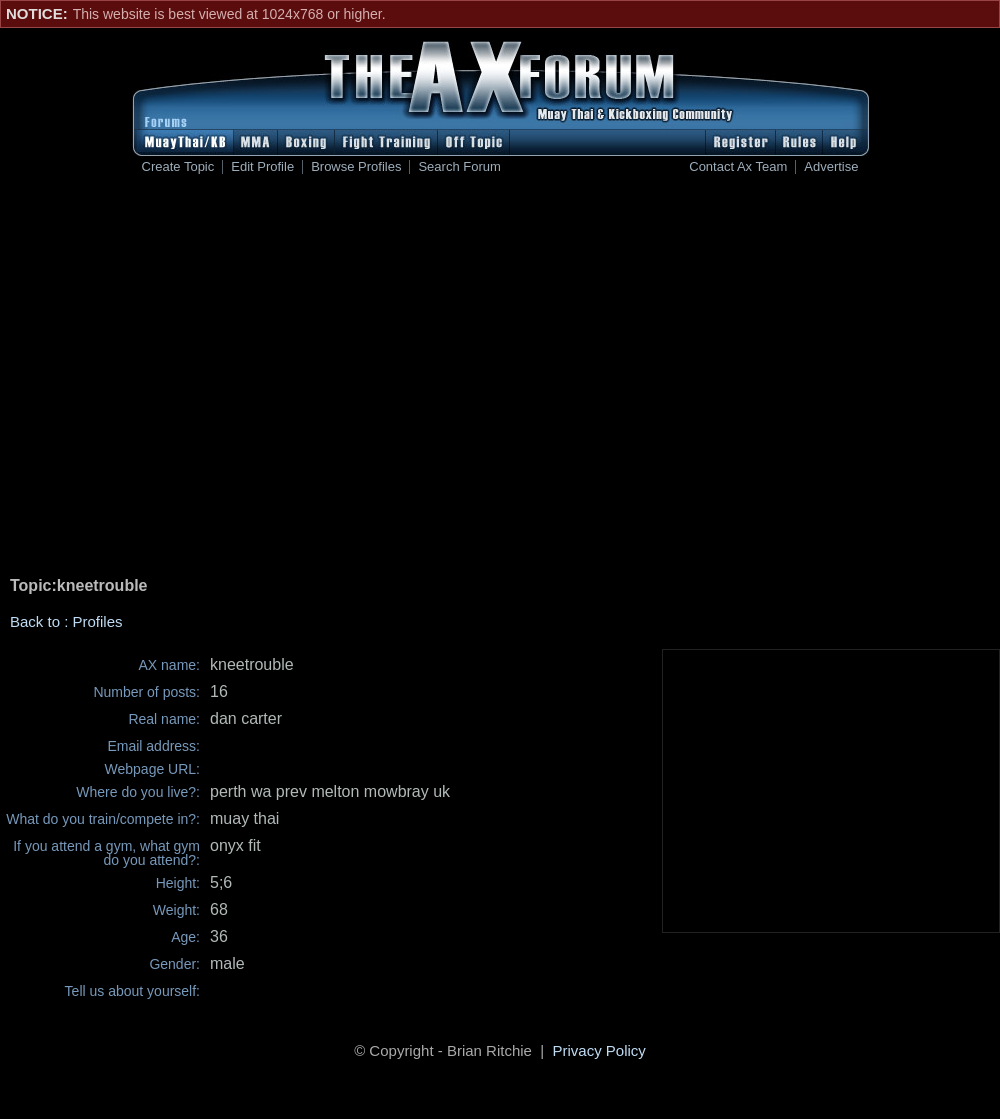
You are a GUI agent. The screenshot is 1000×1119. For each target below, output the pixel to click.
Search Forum (459, 167)
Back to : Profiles (66, 621)
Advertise (831, 167)
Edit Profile (262, 167)
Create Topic (178, 167)
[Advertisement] (322, 378)
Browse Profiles (356, 167)
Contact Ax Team (738, 167)
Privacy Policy (599, 1050)
